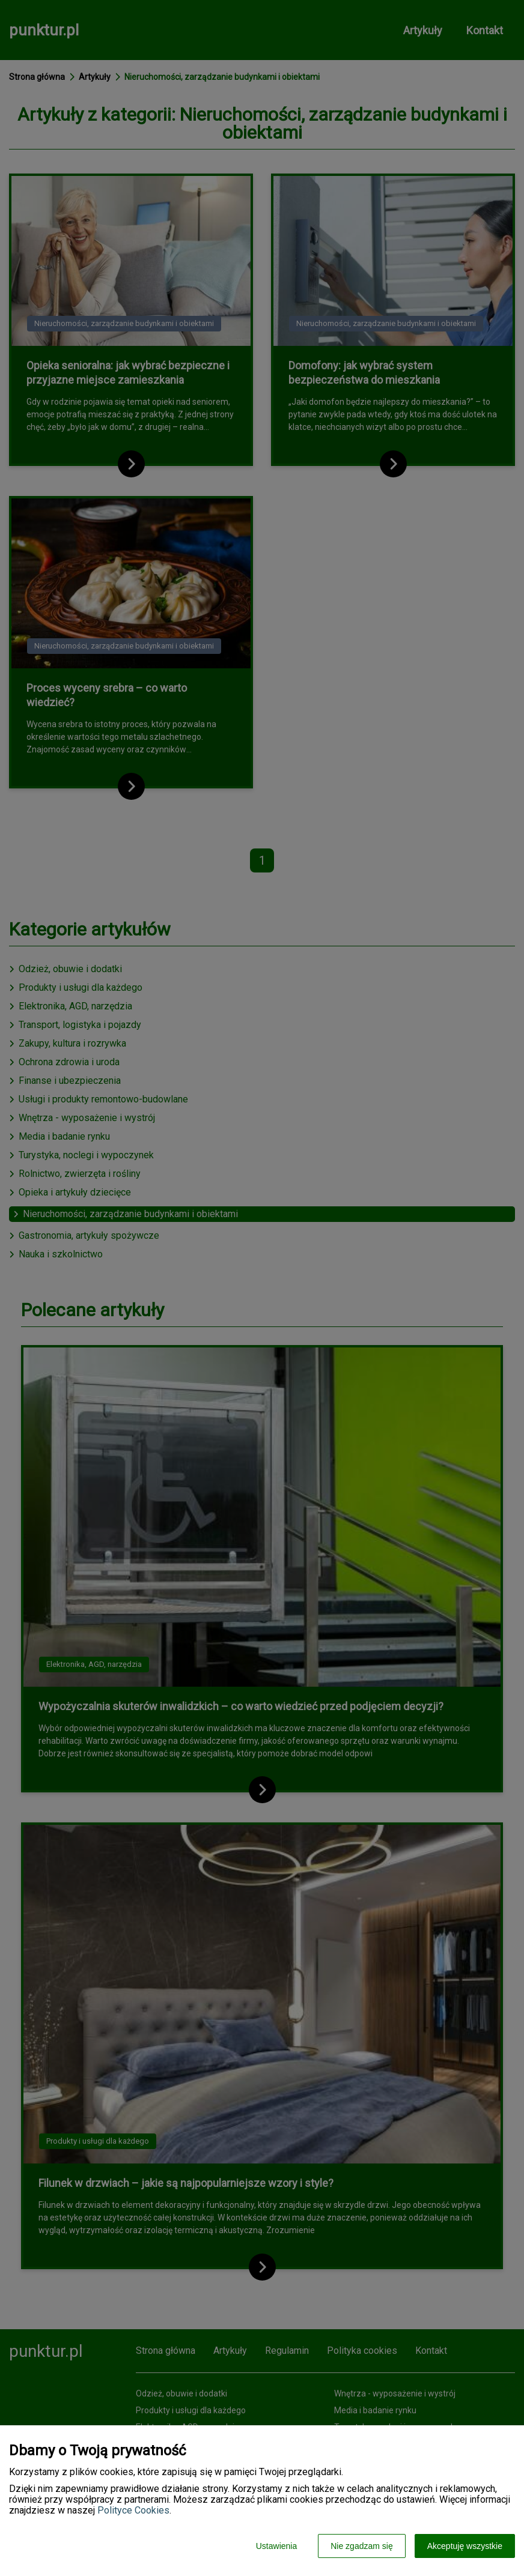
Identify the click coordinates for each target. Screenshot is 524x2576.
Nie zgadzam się (362, 2546)
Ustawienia (276, 2546)
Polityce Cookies (133, 2510)
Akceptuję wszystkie (464, 2546)
